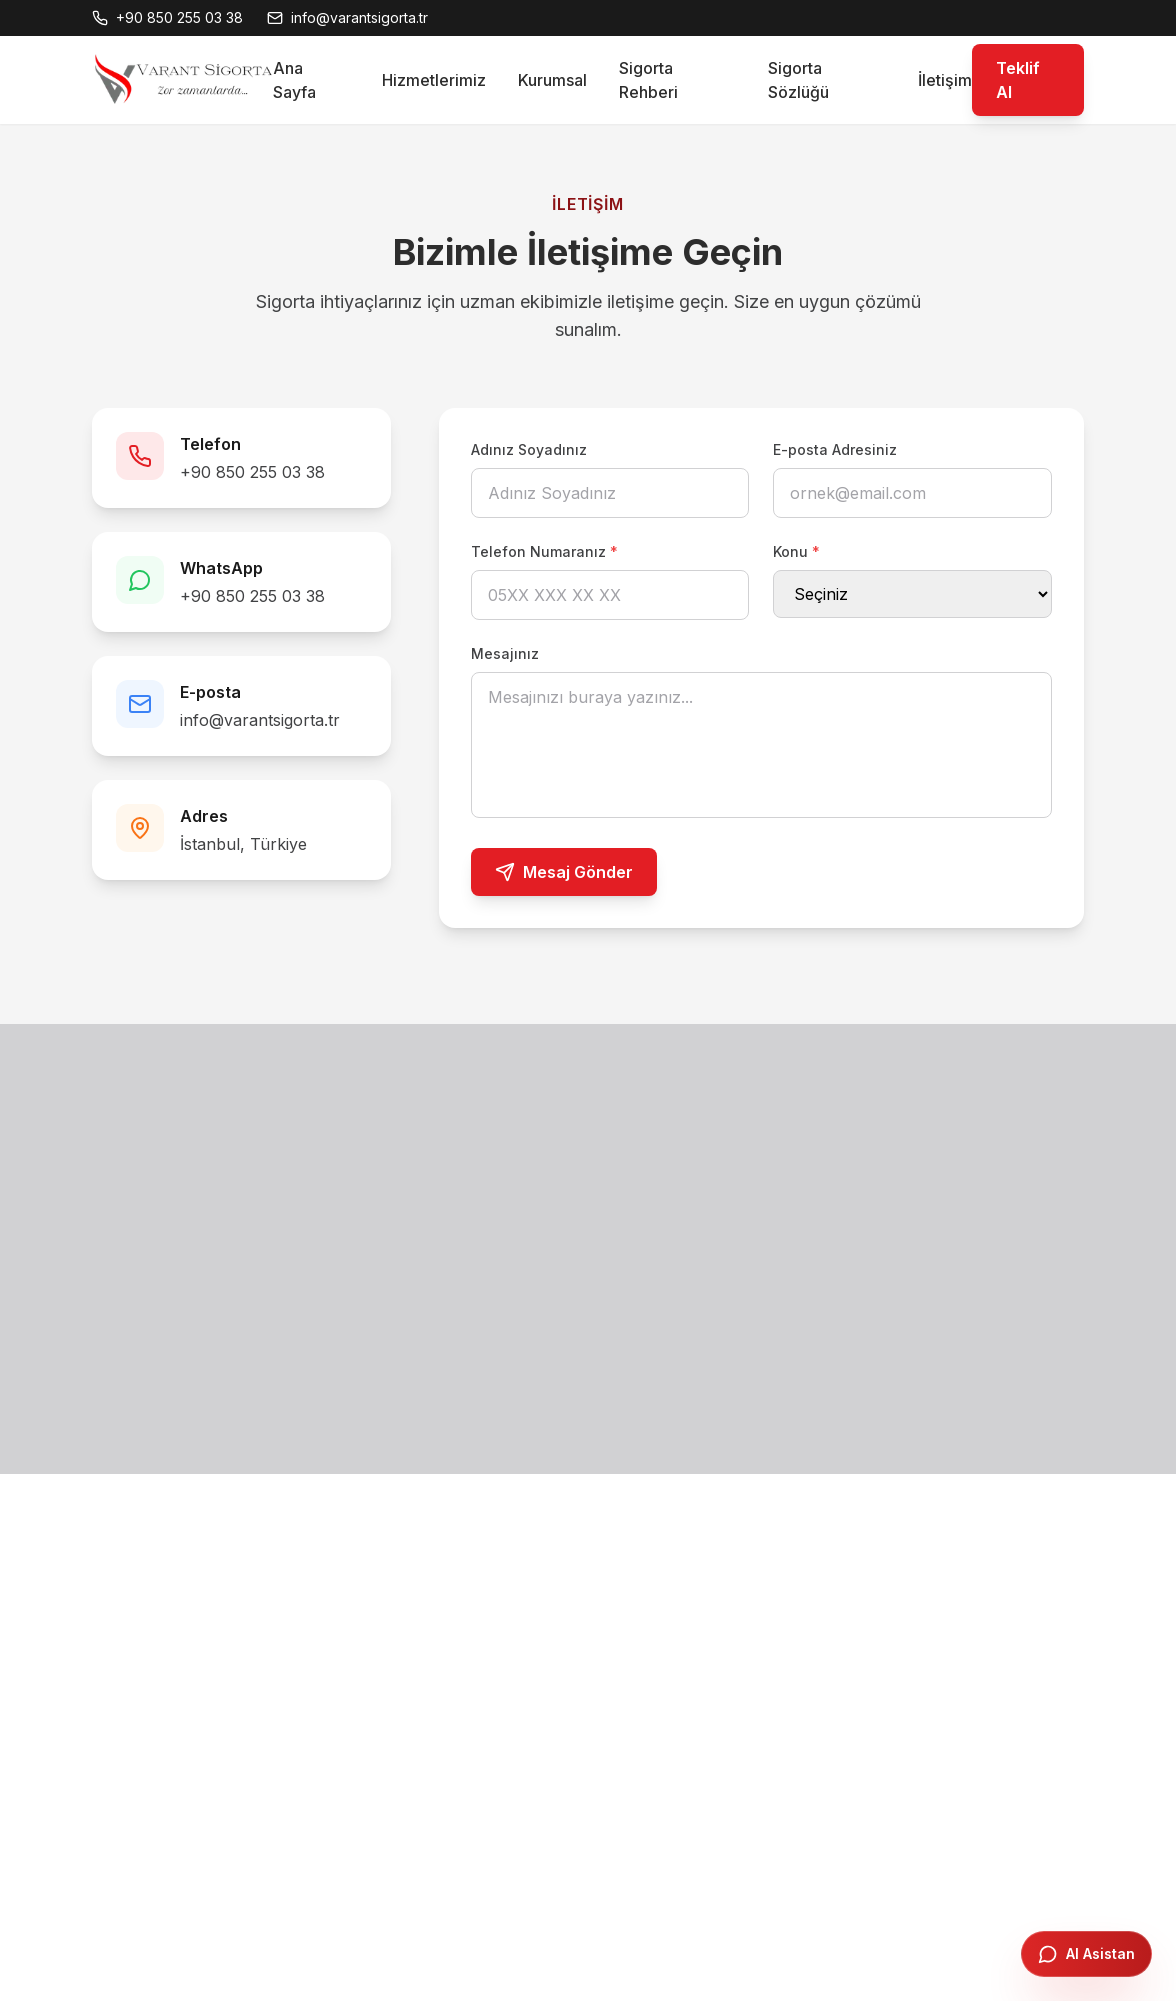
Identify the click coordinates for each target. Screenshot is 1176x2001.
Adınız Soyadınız (529, 449)
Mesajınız (505, 653)
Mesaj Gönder (564, 872)
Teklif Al (1018, 80)
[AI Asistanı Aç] (1086, 1954)
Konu (796, 551)
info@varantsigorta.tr (260, 720)
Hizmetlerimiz (434, 80)
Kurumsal (552, 80)
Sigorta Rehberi (648, 80)
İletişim (945, 80)
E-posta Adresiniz (835, 449)
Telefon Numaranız (544, 551)
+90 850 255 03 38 (252, 472)
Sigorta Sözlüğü (798, 80)
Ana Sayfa (294, 80)
